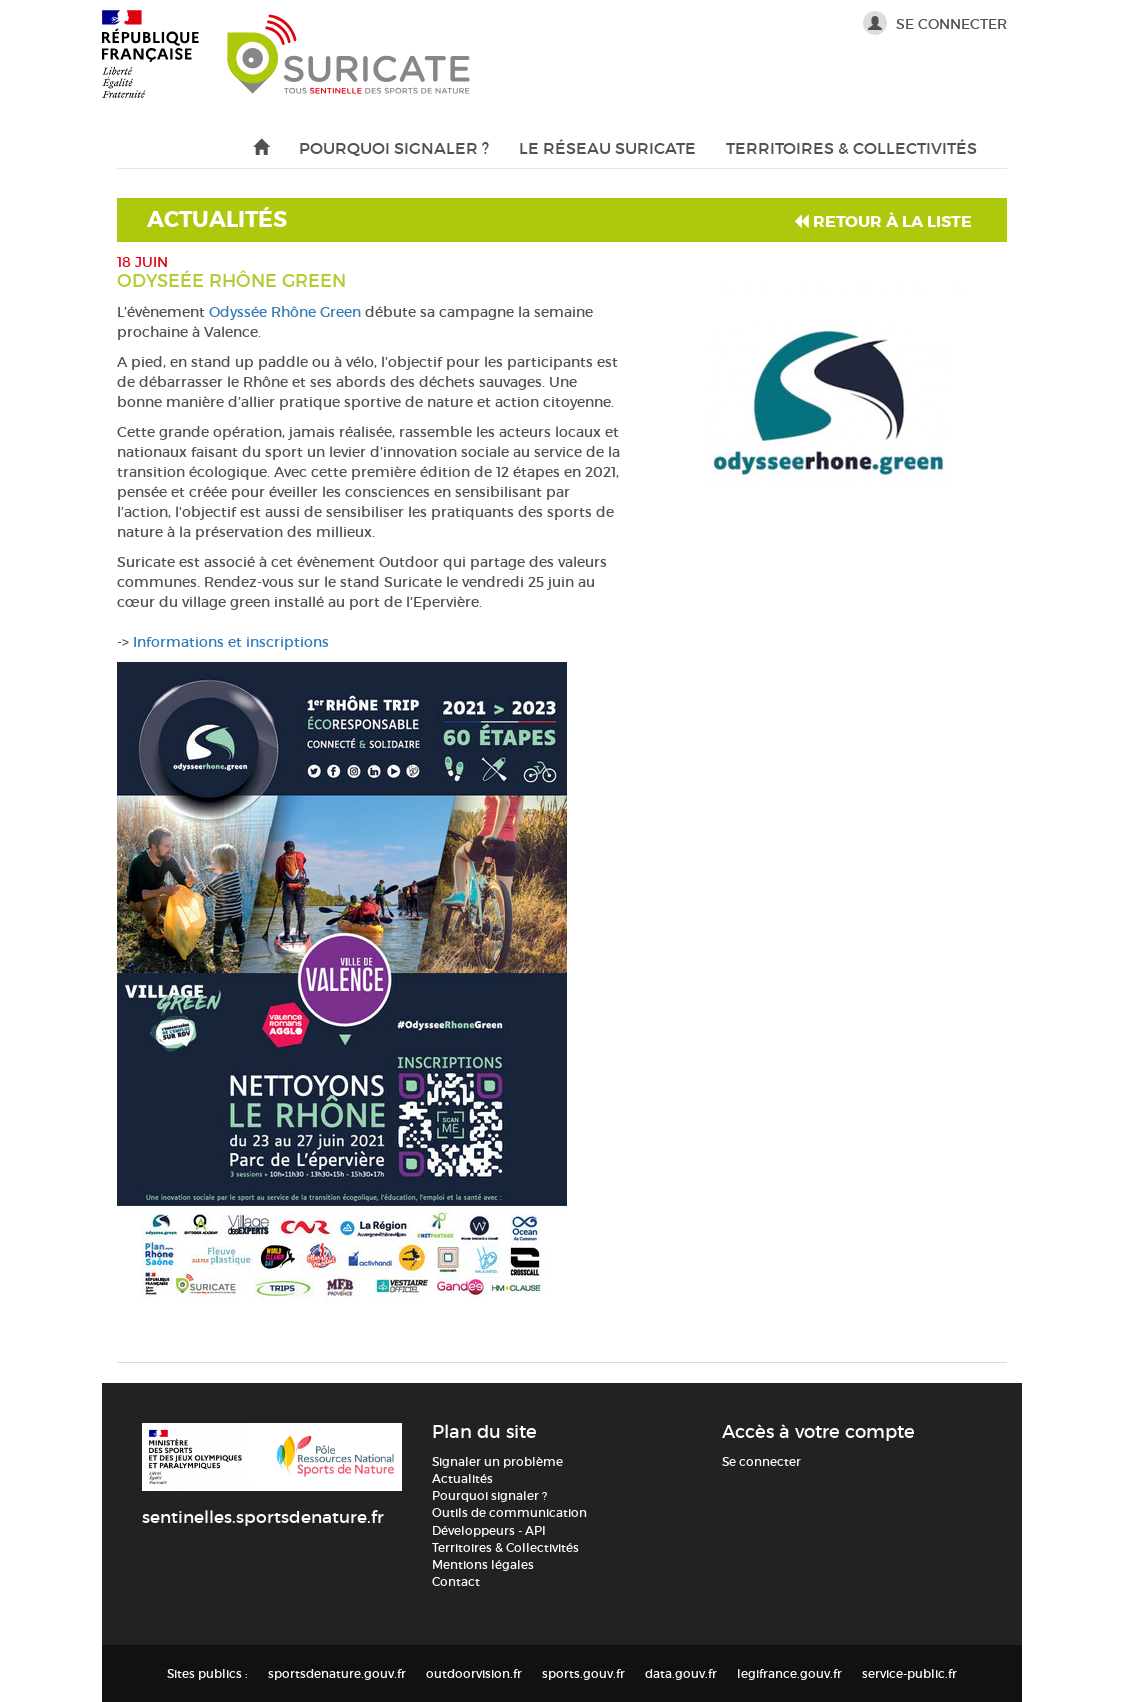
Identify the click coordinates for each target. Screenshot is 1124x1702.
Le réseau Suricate (607, 148)
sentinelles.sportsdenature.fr (263, 1517)
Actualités (462, 1478)
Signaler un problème (497, 1461)
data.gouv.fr (681, 1673)
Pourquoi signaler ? (394, 148)
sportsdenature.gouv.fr (337, 1673)
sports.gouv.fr (583, 1673)
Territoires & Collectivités (851, 148)
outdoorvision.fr (474, 1673)
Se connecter (935, 22)
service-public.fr (909, 1673)
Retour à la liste (883, 221)
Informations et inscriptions (231, 642)
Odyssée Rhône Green (285, 312)
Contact (456, 1581)
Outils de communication (509, 1512)
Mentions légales (483, 1564)
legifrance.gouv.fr (789, 1673)
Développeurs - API (489, 1530)
